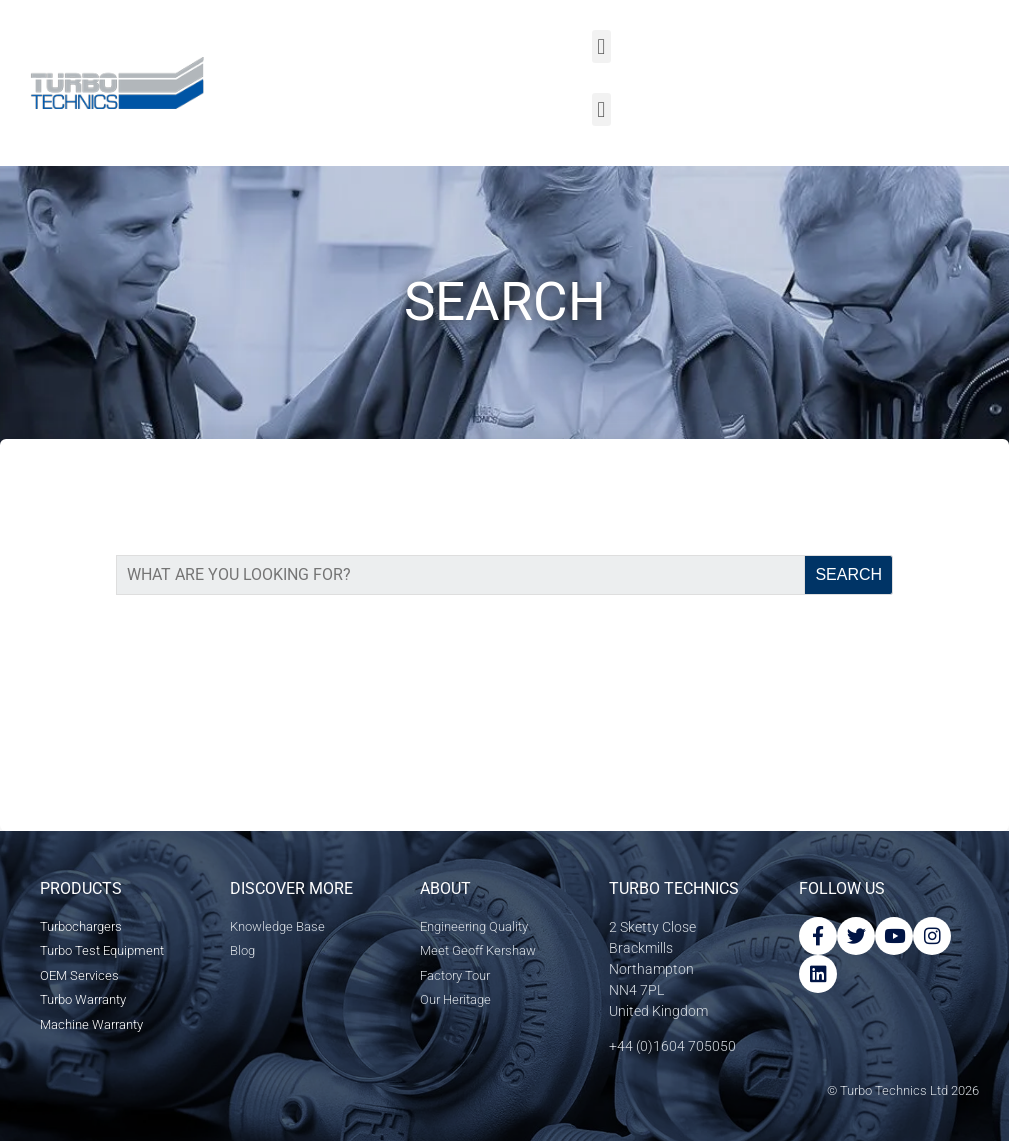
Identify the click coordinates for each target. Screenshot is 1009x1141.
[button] (601, 46)
